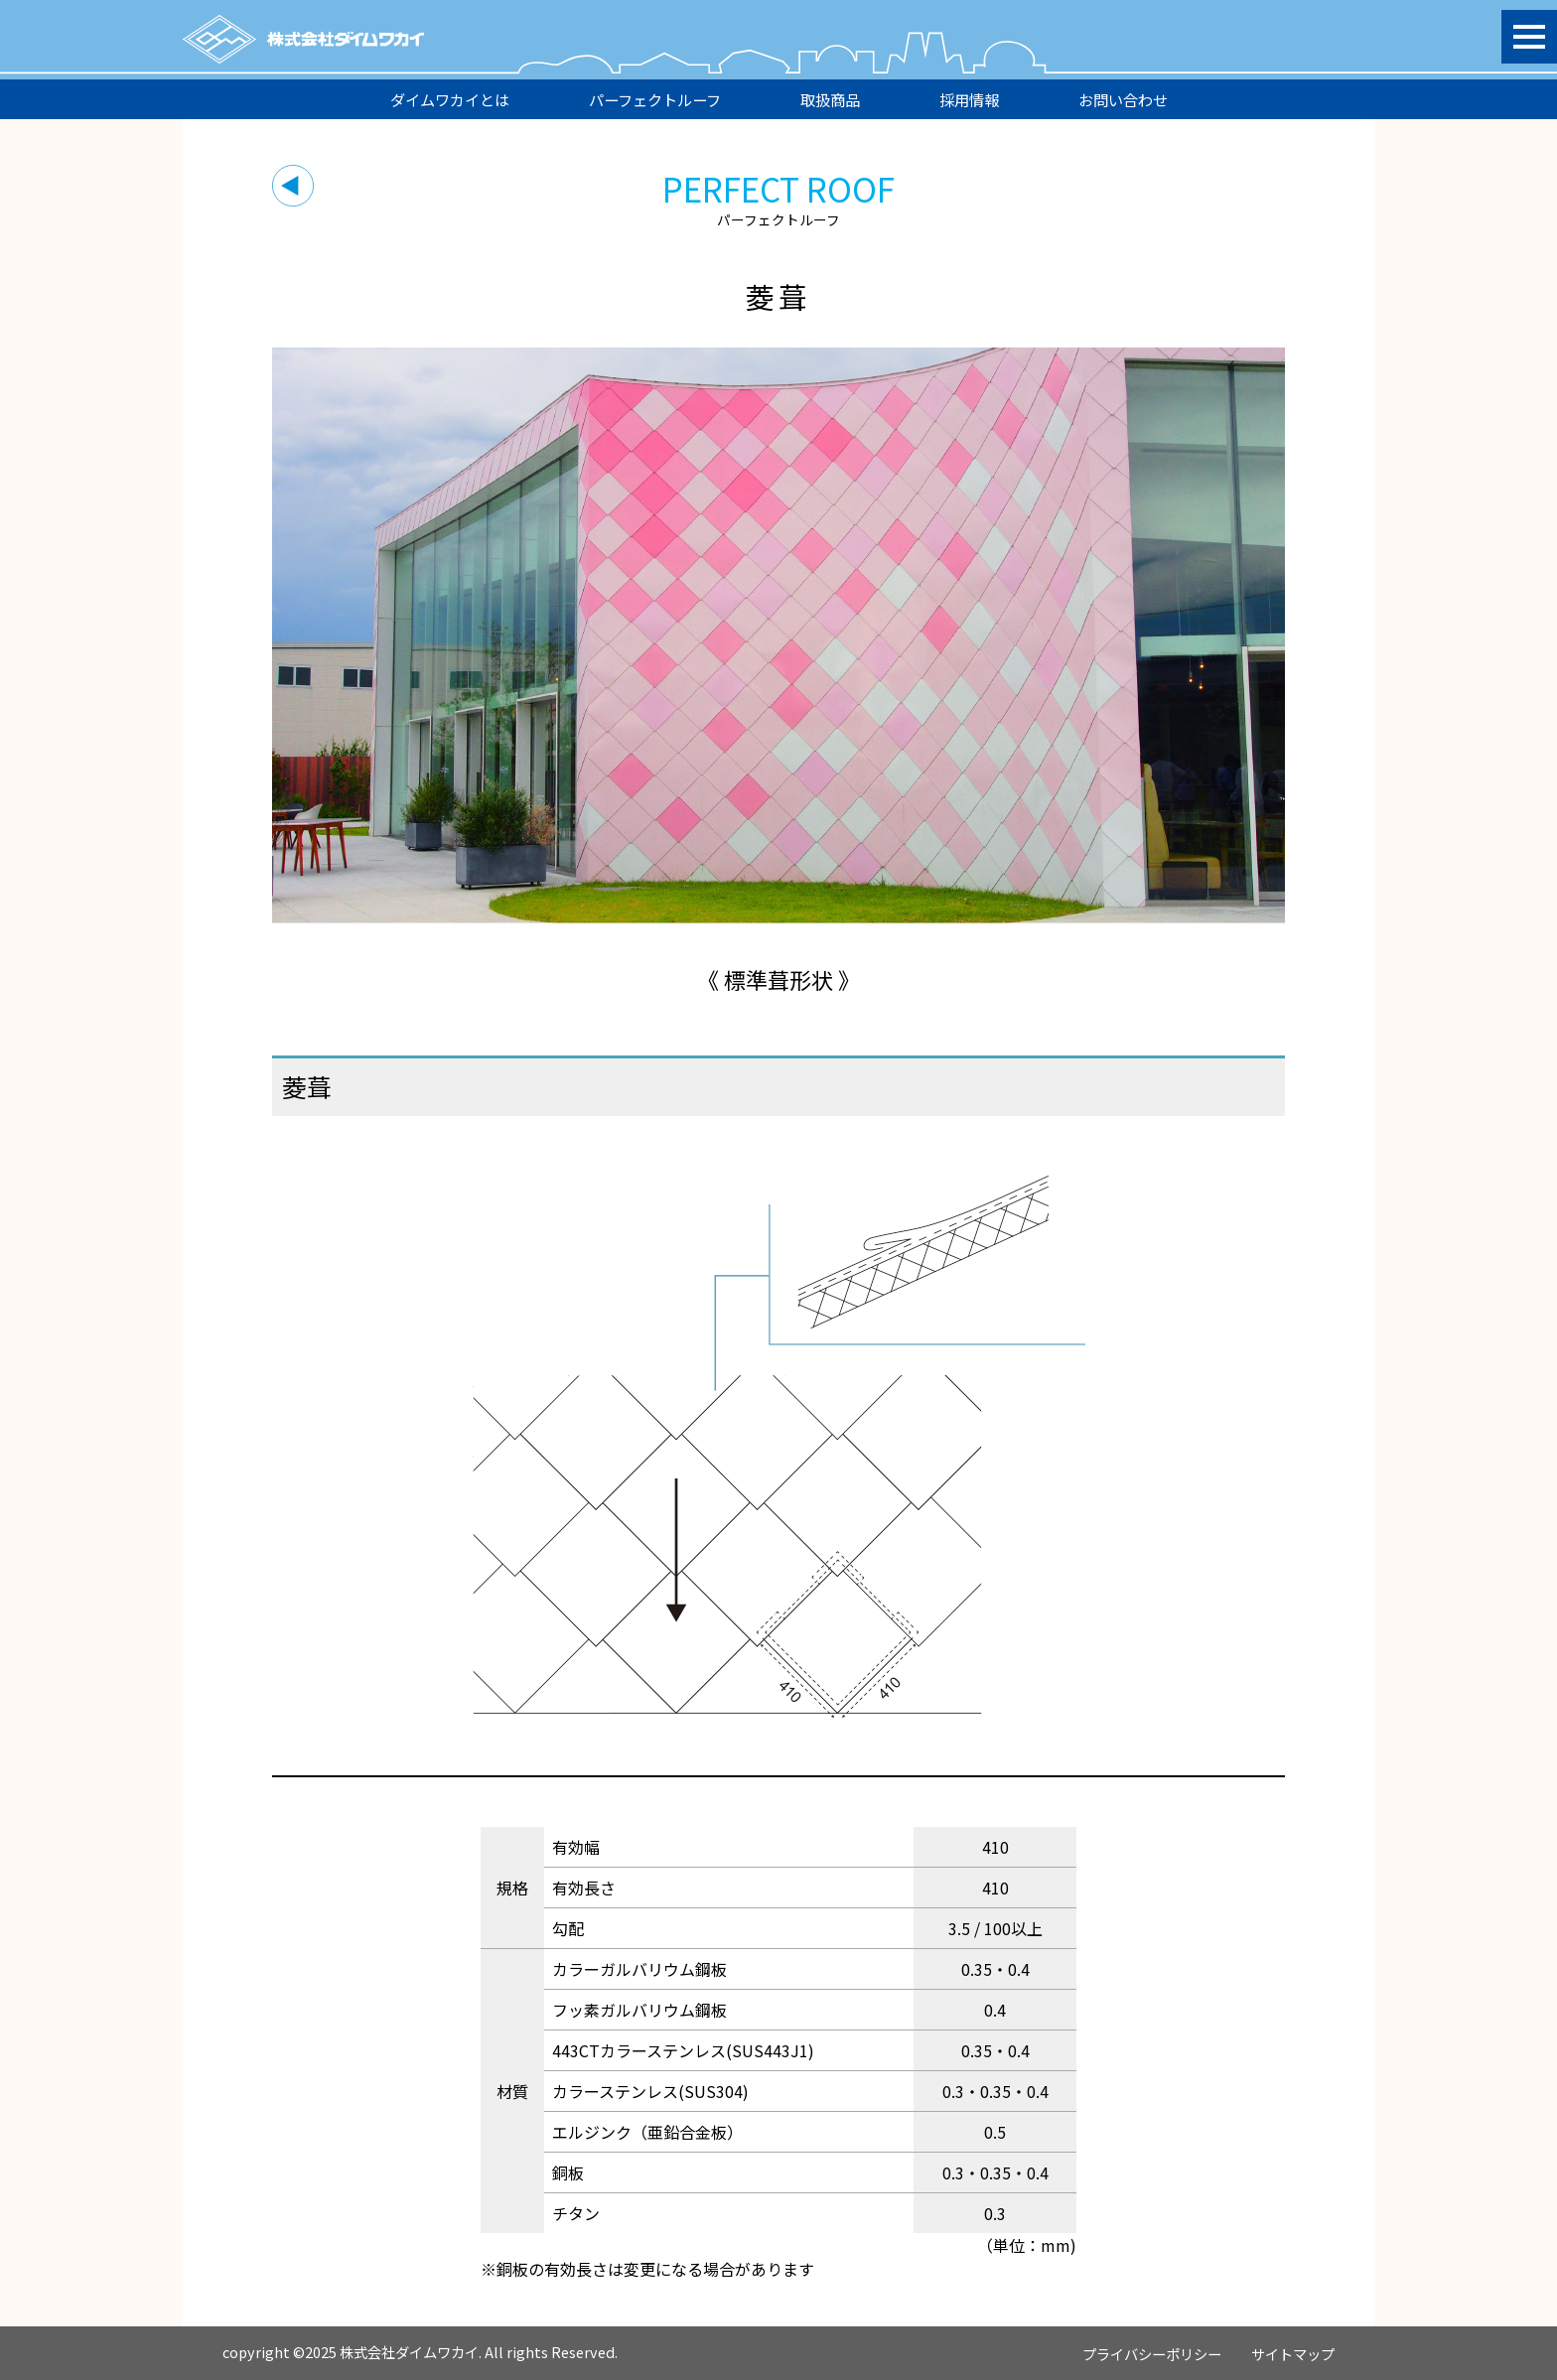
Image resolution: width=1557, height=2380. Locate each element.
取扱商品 (830, 99)
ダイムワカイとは (449, 99)
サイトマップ (1293, 2353)
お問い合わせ (1123, 99)
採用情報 (969, 99)
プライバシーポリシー (1151, 2353)
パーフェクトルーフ (655, 99)
